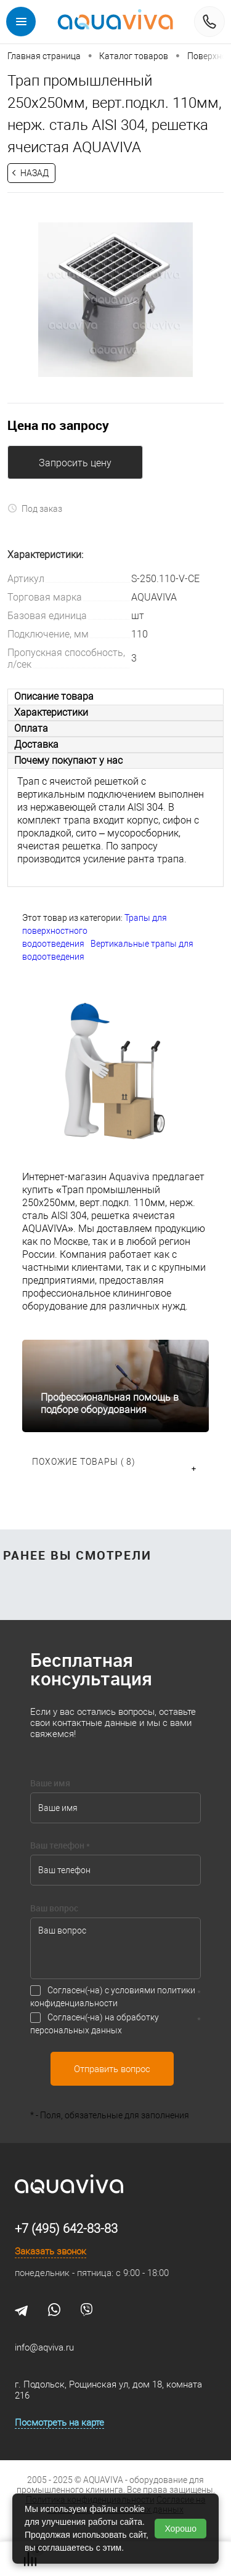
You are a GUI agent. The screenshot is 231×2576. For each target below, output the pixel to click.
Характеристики (51, 712)
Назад (34, 173)
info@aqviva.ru (44, 2347)
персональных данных (76, 2030)
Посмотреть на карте (59, 2422)
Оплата (31, 728)
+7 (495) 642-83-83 (66, 2228)
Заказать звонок (50, 2251)
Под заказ (34, 508)
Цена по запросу (58, 425)
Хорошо (180, 2528)
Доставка (36, 744)
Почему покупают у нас (68, 760)
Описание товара (54, 696)
